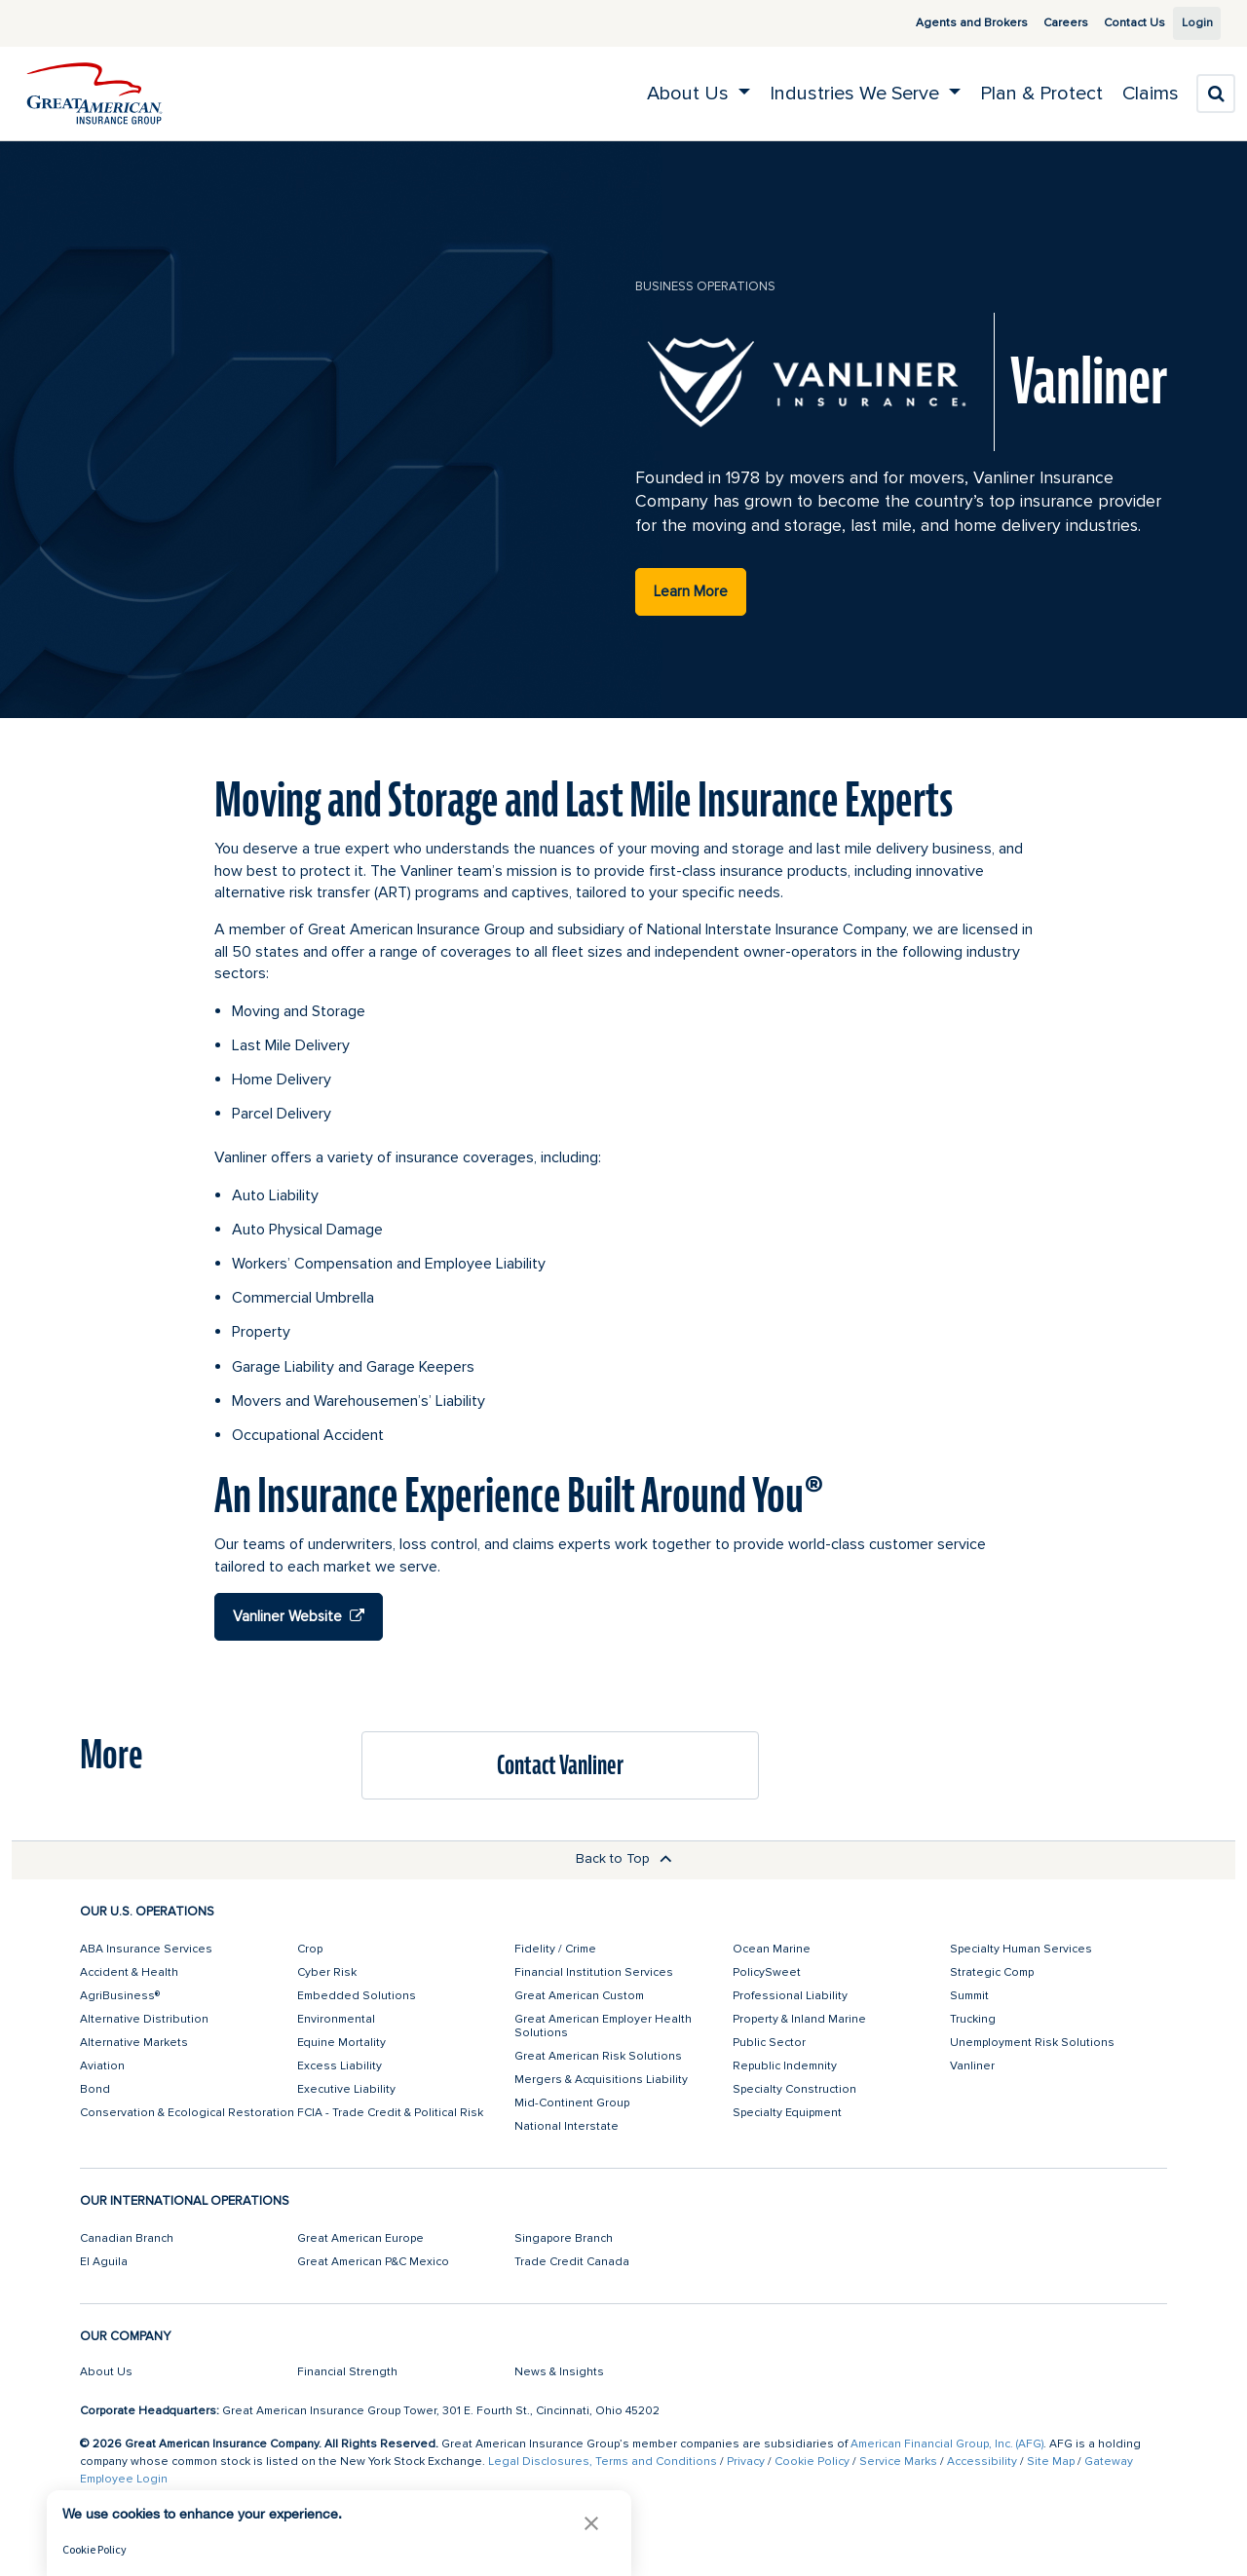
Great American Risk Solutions (598, 2056)
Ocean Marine (772, 1949)
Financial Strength (347, 2372)
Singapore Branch (563, 2238)
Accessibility (982, 2461)
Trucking (973, 2019)
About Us (106, 2372)
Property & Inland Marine (799, 2019)
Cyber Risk (327, 1972)
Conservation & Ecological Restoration (187, 2112)
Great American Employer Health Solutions (603, 2026)
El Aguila (104, 2261)
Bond (95, 2089)
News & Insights (559, 2372)
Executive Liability (346, 2089)
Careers (1043, 23)
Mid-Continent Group (571, 2103)
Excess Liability (339, 2066)
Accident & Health (129, 1972)
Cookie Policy (812, 2461)
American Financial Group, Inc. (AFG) (946, 2444)
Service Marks (898, 2461)
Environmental (336, 2019)
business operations (705, 286)
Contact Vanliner (560, 1765)
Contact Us (1112, 23)
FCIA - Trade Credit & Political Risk (390, 2112)
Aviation (102, 2066)
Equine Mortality (341, 2042)
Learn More (691, 591)
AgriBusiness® (120, 1996)
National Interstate (566, 2126)
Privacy (746, 2461)
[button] (591, 2523)
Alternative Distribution (144, 2019)
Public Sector (769, 2042)
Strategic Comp (992, 1972)
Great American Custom (579, 1996)
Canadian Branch (126, 2238)
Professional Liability (790, 1996)
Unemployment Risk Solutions (1032, 2042)
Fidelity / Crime (555, 1949)
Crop (309, 1949)
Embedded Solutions (356, 1996)
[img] (94, 93)
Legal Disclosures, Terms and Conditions (602, 2461)
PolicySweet (767, 1972)
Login (1189, 23)
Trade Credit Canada (571, 2261)
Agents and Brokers (949, 23)
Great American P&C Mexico (373, 2261)
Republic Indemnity (785, 2066)
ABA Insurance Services (146, 1949)
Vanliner (972, 2066)
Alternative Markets (134, 2042)
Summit (969, 1996)
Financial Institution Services (593, 1972)
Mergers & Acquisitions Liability (601, 2079)
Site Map (1051, 2461)
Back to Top (624, 1858)
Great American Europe (360, 2238)
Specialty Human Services (1021, 1949)
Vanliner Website (298, 1616)
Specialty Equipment (787, 2112)
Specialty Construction (794, 2089)
